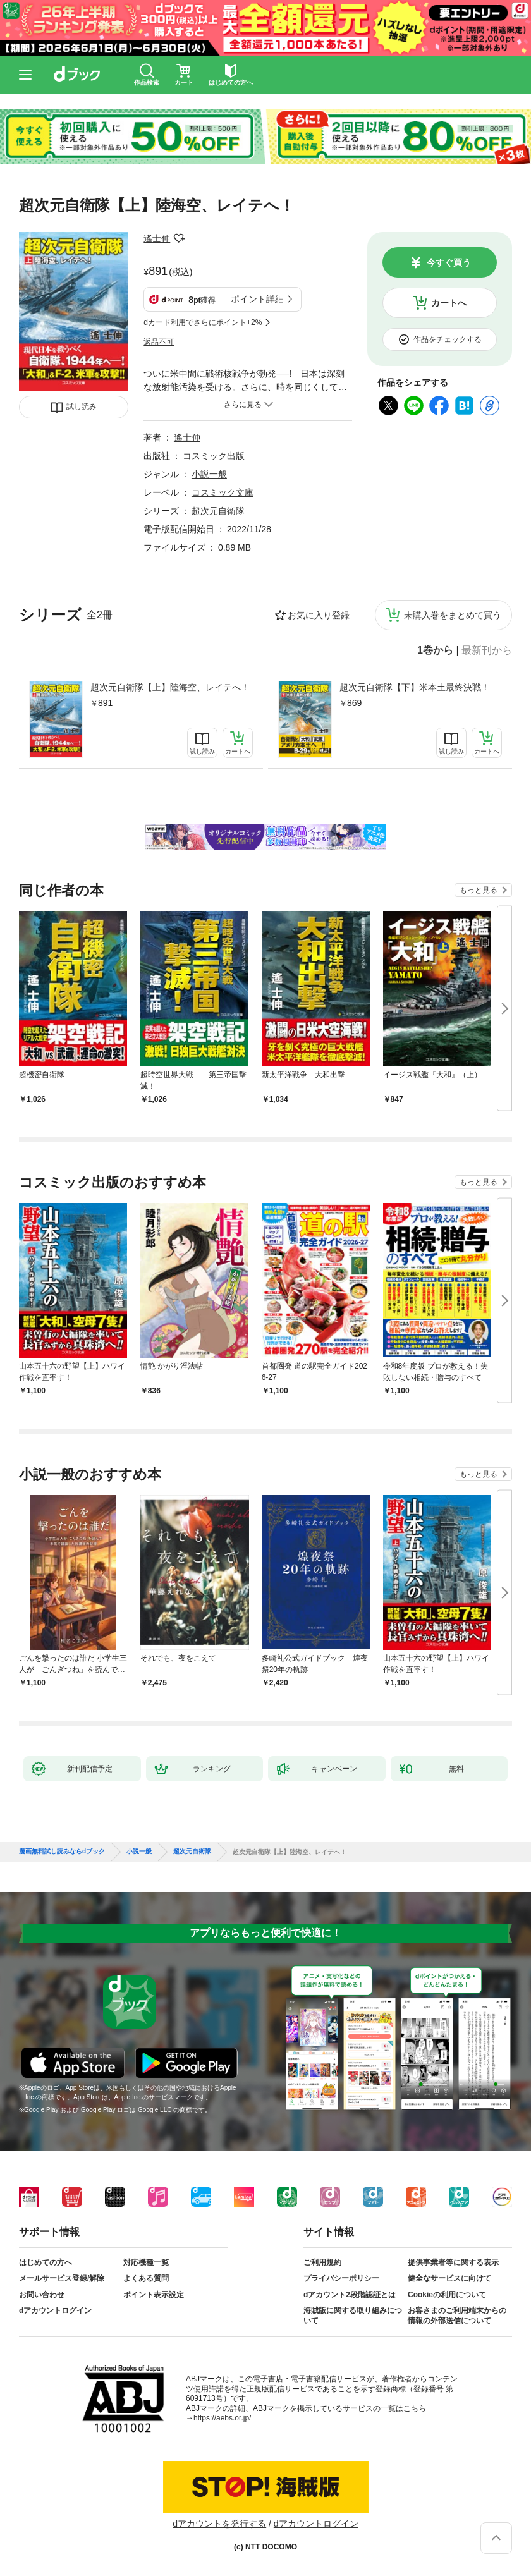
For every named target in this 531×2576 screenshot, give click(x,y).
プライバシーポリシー (341, 2278)
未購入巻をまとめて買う (452, 615)
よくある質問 (146, 2278)
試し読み (81, 406)
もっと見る (478, 890)
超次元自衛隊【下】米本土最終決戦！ (414, 687)
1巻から (435, 650)
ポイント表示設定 (153, 2294)
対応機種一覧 (146, 2262)
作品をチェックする (447, 339)
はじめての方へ (45, 2262)
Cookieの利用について (447, 2294)
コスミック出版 (214, 456)
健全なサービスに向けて (449, 2278)
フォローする (179, 238)
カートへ (449, 303)
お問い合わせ (41, 2294)
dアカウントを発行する (219, 2523)
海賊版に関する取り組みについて (352, 2315)
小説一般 (209, 474)
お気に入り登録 (319, 615)
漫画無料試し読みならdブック (62, 1851)
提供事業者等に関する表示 (453, 2262)
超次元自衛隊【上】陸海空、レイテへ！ (170, 687)
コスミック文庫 (222, 492)
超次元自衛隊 (218, 511)
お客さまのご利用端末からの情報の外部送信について (457, 2315)
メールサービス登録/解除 (61, 2278)
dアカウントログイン (55, 2310)
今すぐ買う (449, 262)
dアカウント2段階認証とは (349, 2294)
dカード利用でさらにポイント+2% (202, 322)
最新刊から (486, 650)
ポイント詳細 (257, 299)
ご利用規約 (322, 2262)
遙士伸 (156, 238)
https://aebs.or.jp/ (222, 2418)
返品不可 (158, 342)
